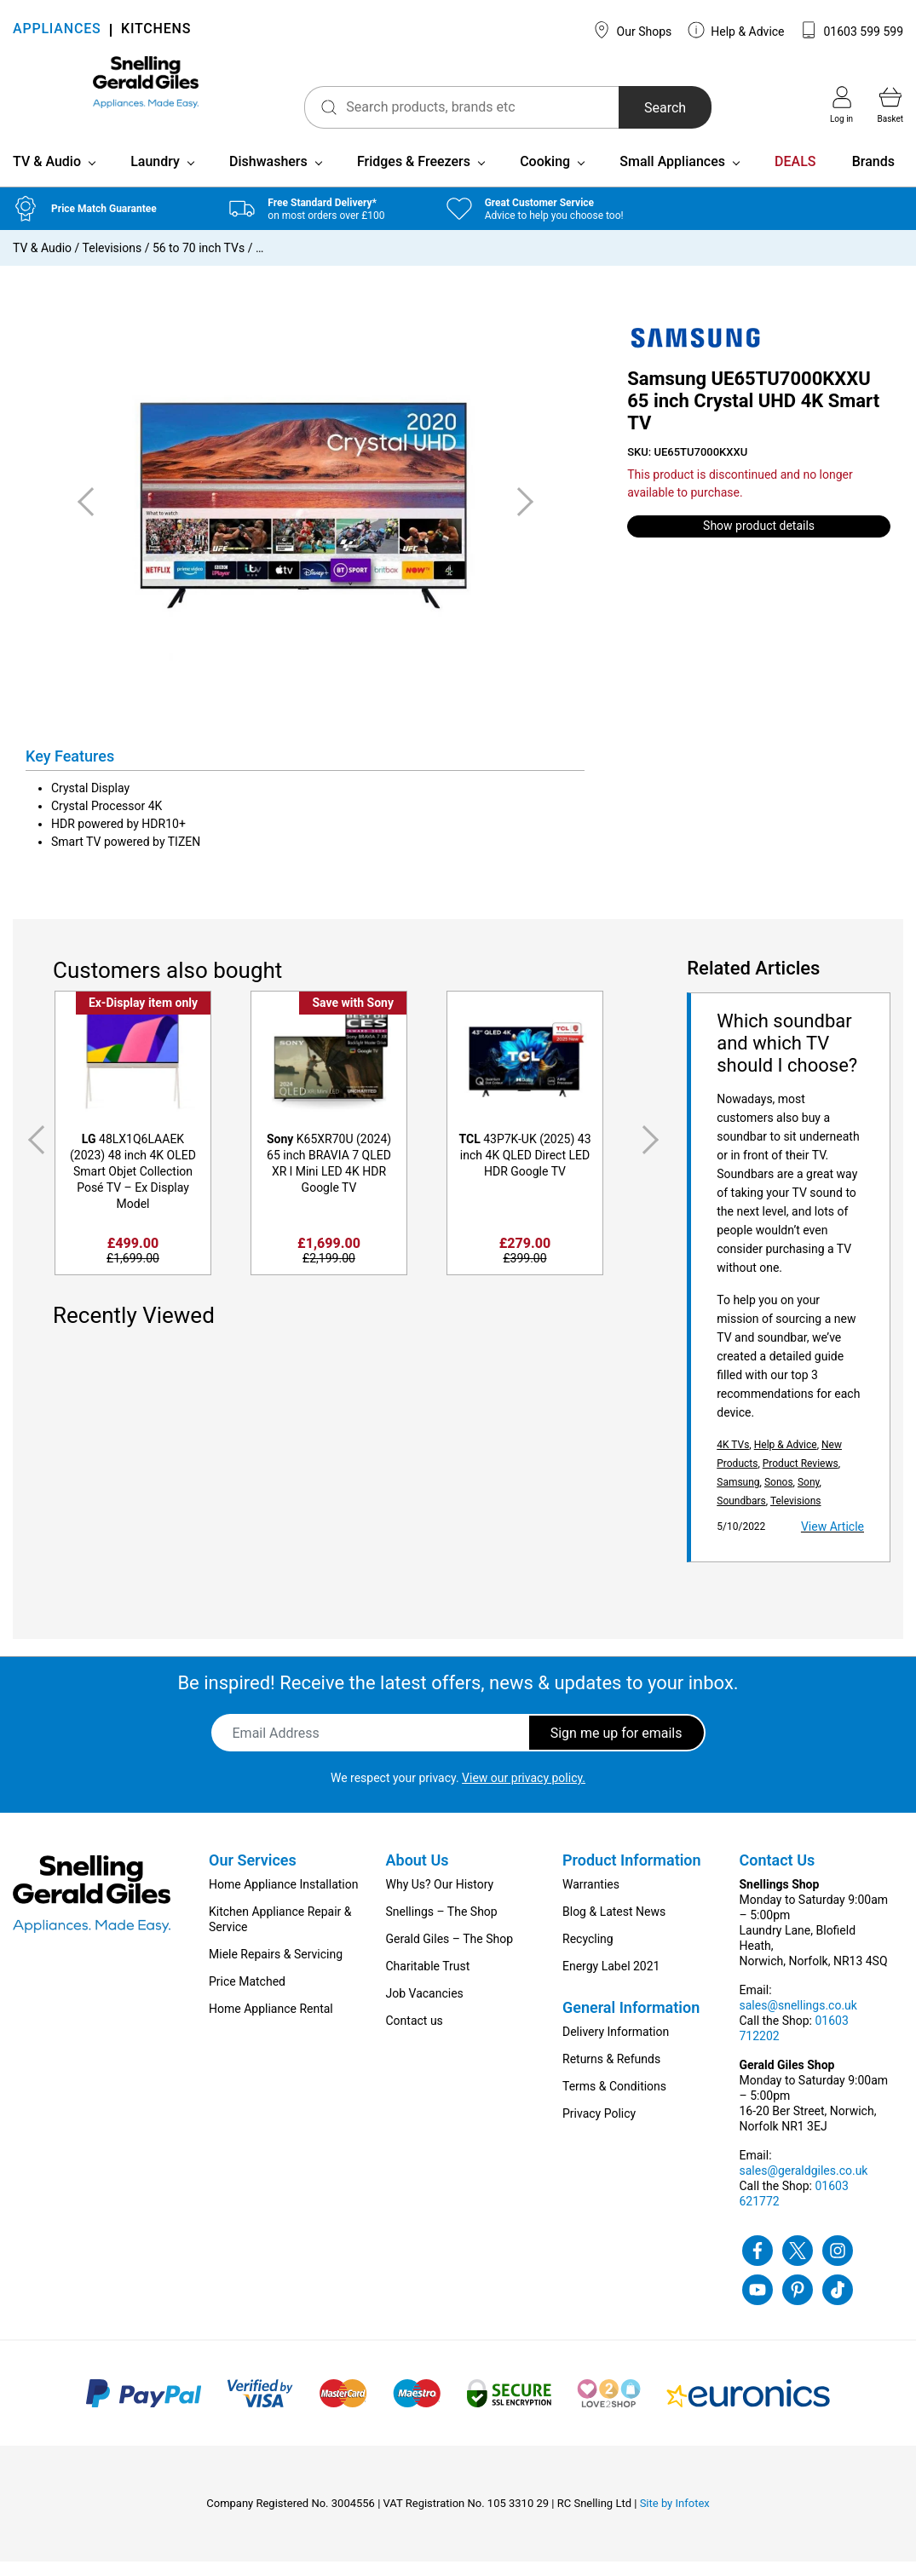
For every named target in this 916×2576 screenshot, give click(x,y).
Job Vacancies (425, 2008)
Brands (873, 176)
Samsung (738, 1497)
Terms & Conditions (614, 2100)
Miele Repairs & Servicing (276, 1968)
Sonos (778, 1497)
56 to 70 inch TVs (199, 262)
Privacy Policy (599, 2128)
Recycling (588, 1953)
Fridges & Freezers (413, 176)
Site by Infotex (675, 2517)
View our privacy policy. (523, 1792)
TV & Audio (47, 176)
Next (653, 1154)
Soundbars (741, 1515)
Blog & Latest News (613, 1926)
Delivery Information (615, 2046)
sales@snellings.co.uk (798, 2020)
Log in (841, 105)
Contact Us (777, 1874)
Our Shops (632, 29)
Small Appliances (672, 176)
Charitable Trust (428, 1980)
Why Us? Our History (440, 1899)
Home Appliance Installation (283, 1899)
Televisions (112, 262)
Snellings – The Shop (442, 1926)
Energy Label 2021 (611, 1980)
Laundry (155, 176)
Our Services (253, 1874)
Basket (890, 105)
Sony (809, 1497)
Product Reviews (800, 1478)
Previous (33, 1154)
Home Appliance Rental (271, 2023)
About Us (417, 1874)
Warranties (590, 1899)
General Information (631, 2022)
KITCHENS (156, 30)
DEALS (795, 176)
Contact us (414, 2035)
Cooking (545, 176)
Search (621, 108)
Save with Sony (353, 1017)
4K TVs (733, 1459)
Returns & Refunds (611, 2073)
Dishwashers (268, 176)
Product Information (631, 1874)
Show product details (759, 540)
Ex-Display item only (143, 1017)
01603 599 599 (851, 29)
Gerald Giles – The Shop (450, 1953)
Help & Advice (736, 29)
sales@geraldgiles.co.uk (804, 2185)
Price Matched (247, 1996)
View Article (832, 1541)
